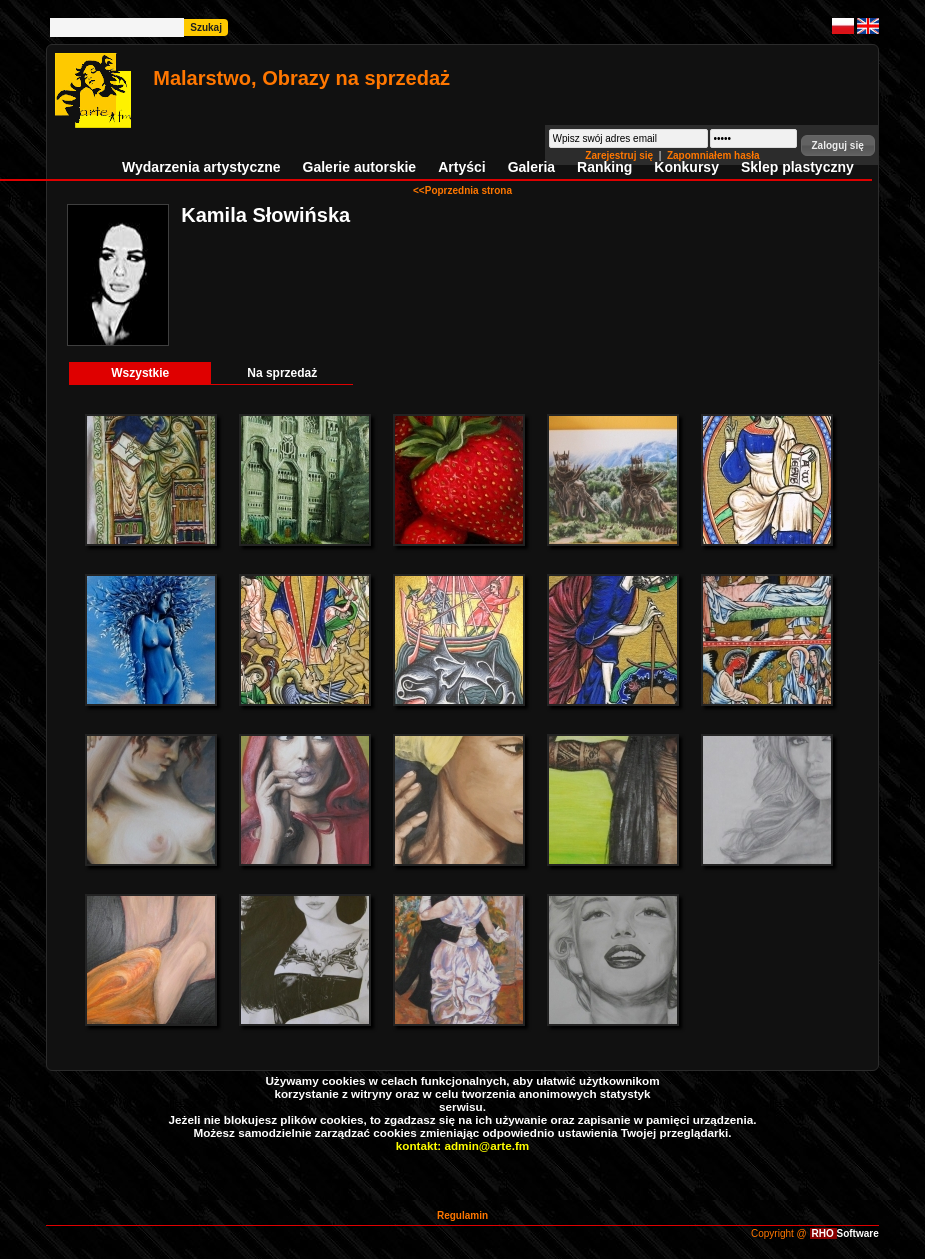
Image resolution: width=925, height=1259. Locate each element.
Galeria (531, 167)
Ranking (604, 167)
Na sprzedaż (282, 373)
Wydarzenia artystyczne (201, 167)
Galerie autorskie (360, 167)
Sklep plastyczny (797, 167)
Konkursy (686, 167)
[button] (838, 145)
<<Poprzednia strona (462, 190)
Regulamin (462, 1215)
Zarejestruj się (620, 155)
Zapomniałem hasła (713, 155)
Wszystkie (140, 373)
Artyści (461, 167)
